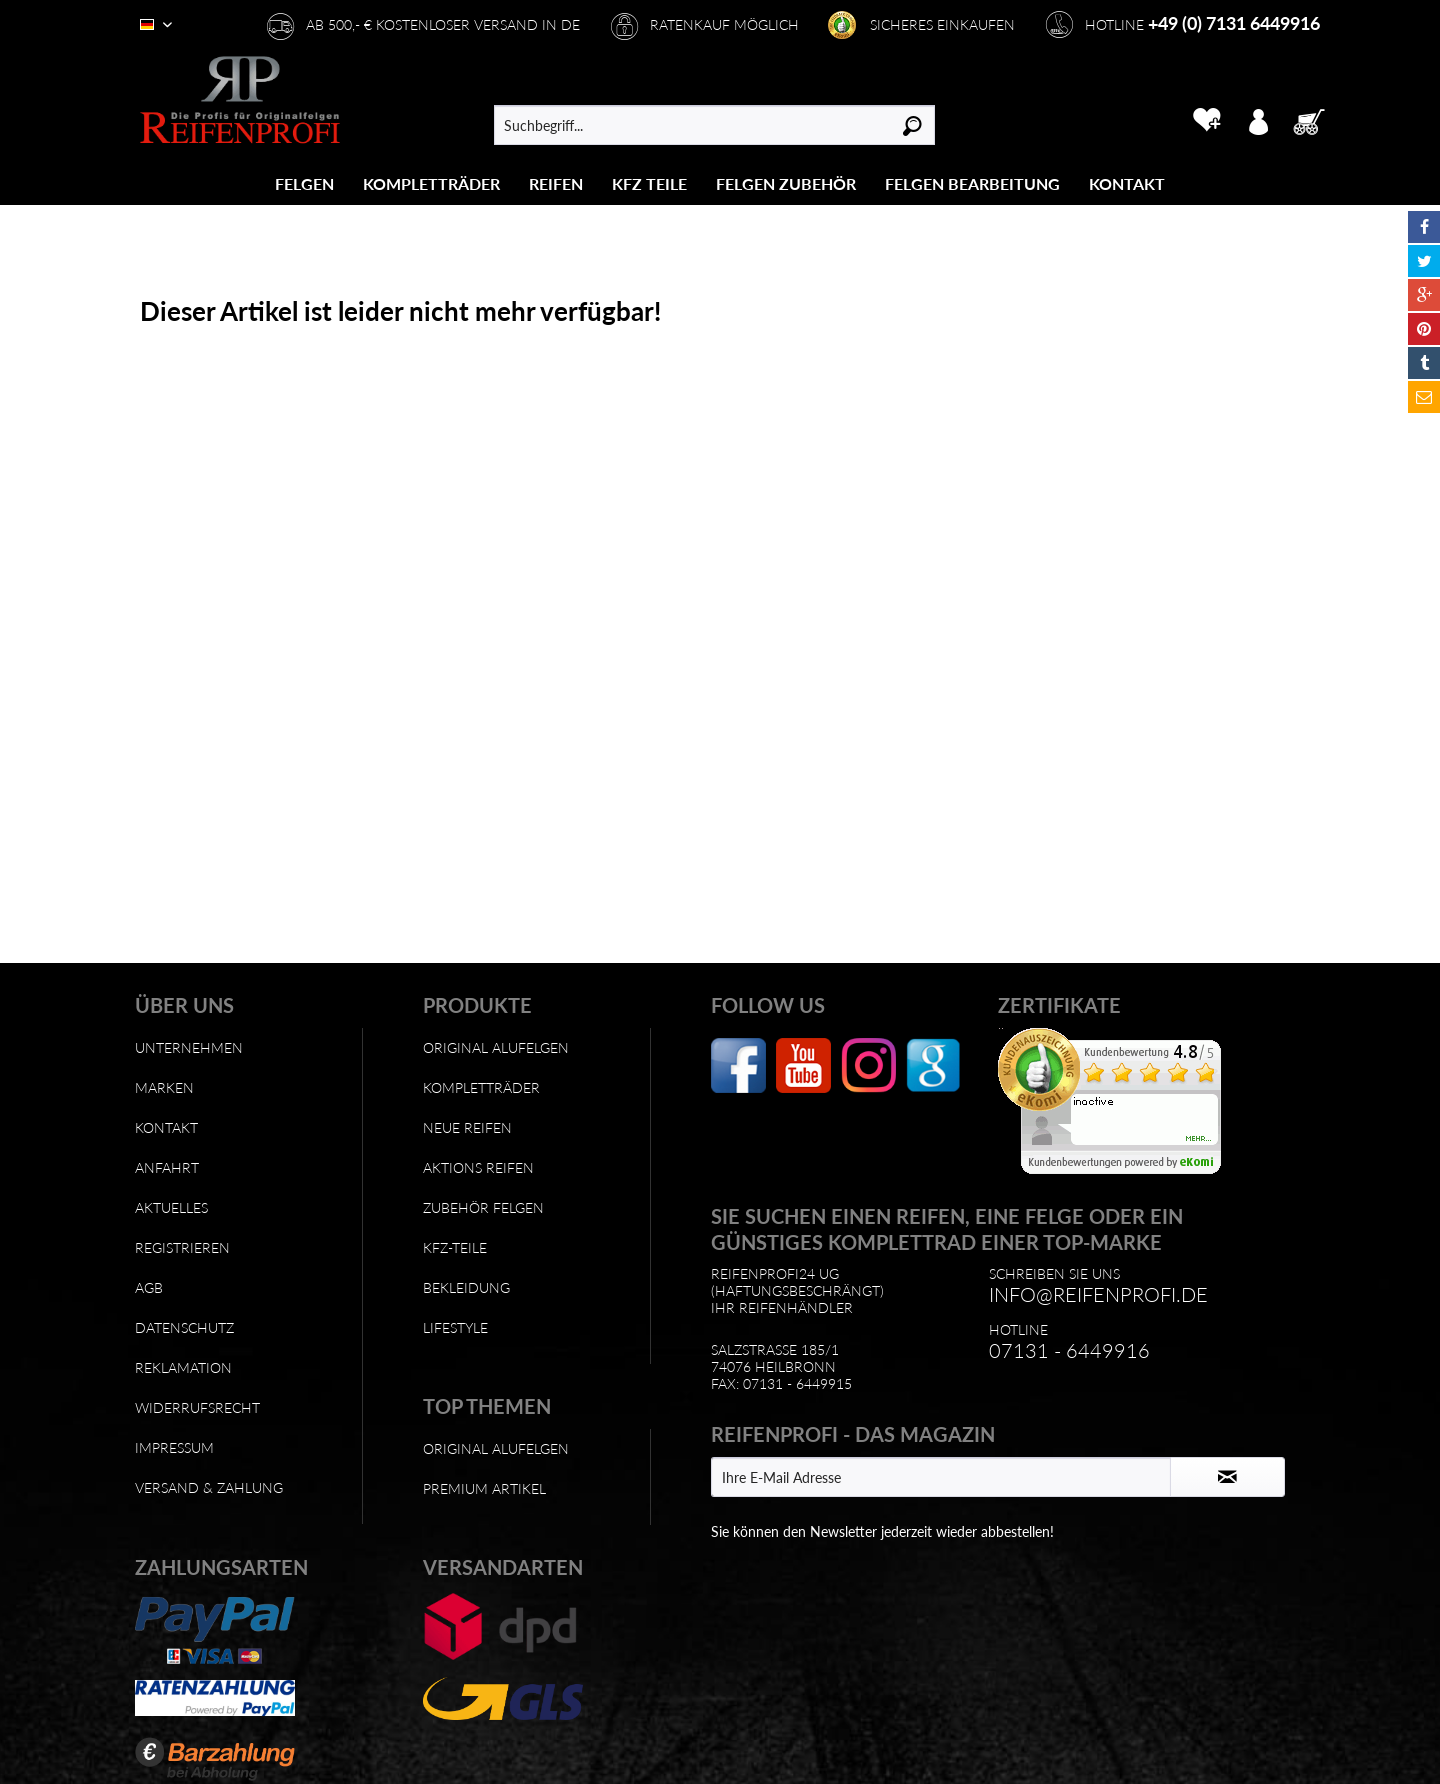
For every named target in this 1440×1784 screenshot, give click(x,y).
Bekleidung (466, 1287)
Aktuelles (171, 1207)
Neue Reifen (467, 1127)
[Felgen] (304, 183)
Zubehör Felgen (483, 1207)
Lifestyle (455, 1327)
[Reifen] (556, 183)
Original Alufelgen (496, 1047)
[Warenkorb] (1315, 120)
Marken (164, 1087)
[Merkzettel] (1206, 120)
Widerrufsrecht (197, 1407)
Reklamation (183, 1367)
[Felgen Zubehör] (786, 183)
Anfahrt (167, 1167)
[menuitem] (305, 183)
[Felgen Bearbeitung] (972, 183)
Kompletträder (481, 1087)
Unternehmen (189, 1047)
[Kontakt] (1127, 183)
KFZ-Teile (455, 1247)
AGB (149, 1287)
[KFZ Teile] (649, 183)
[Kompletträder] (431, 183)
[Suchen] (912, 125)
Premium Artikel (484, 1488)
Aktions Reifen (478, 1167)
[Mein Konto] (1258, 120)
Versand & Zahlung (209, 1487)
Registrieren (182, 1247)
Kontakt (166, 1127)
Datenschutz (184, 1327)
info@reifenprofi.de (1098, 1294)
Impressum (174, 1447)
